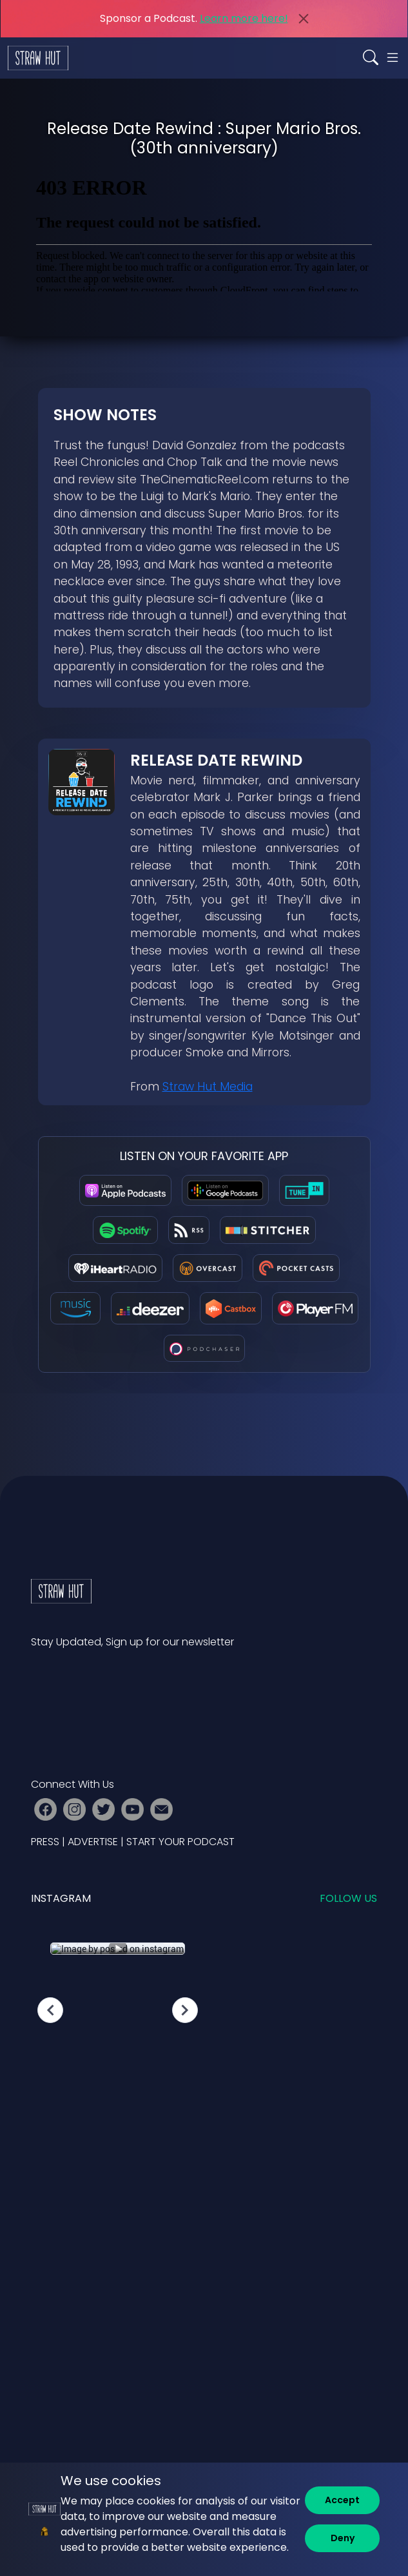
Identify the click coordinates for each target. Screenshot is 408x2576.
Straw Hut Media (207, 1086)
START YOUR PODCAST (180, 1841)
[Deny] (342, 2538)
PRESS (45, 1841)
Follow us (348, 1898)
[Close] (303, 19)
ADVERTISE (93, 1841)
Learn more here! (244, 18)
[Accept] (342, 2500)
